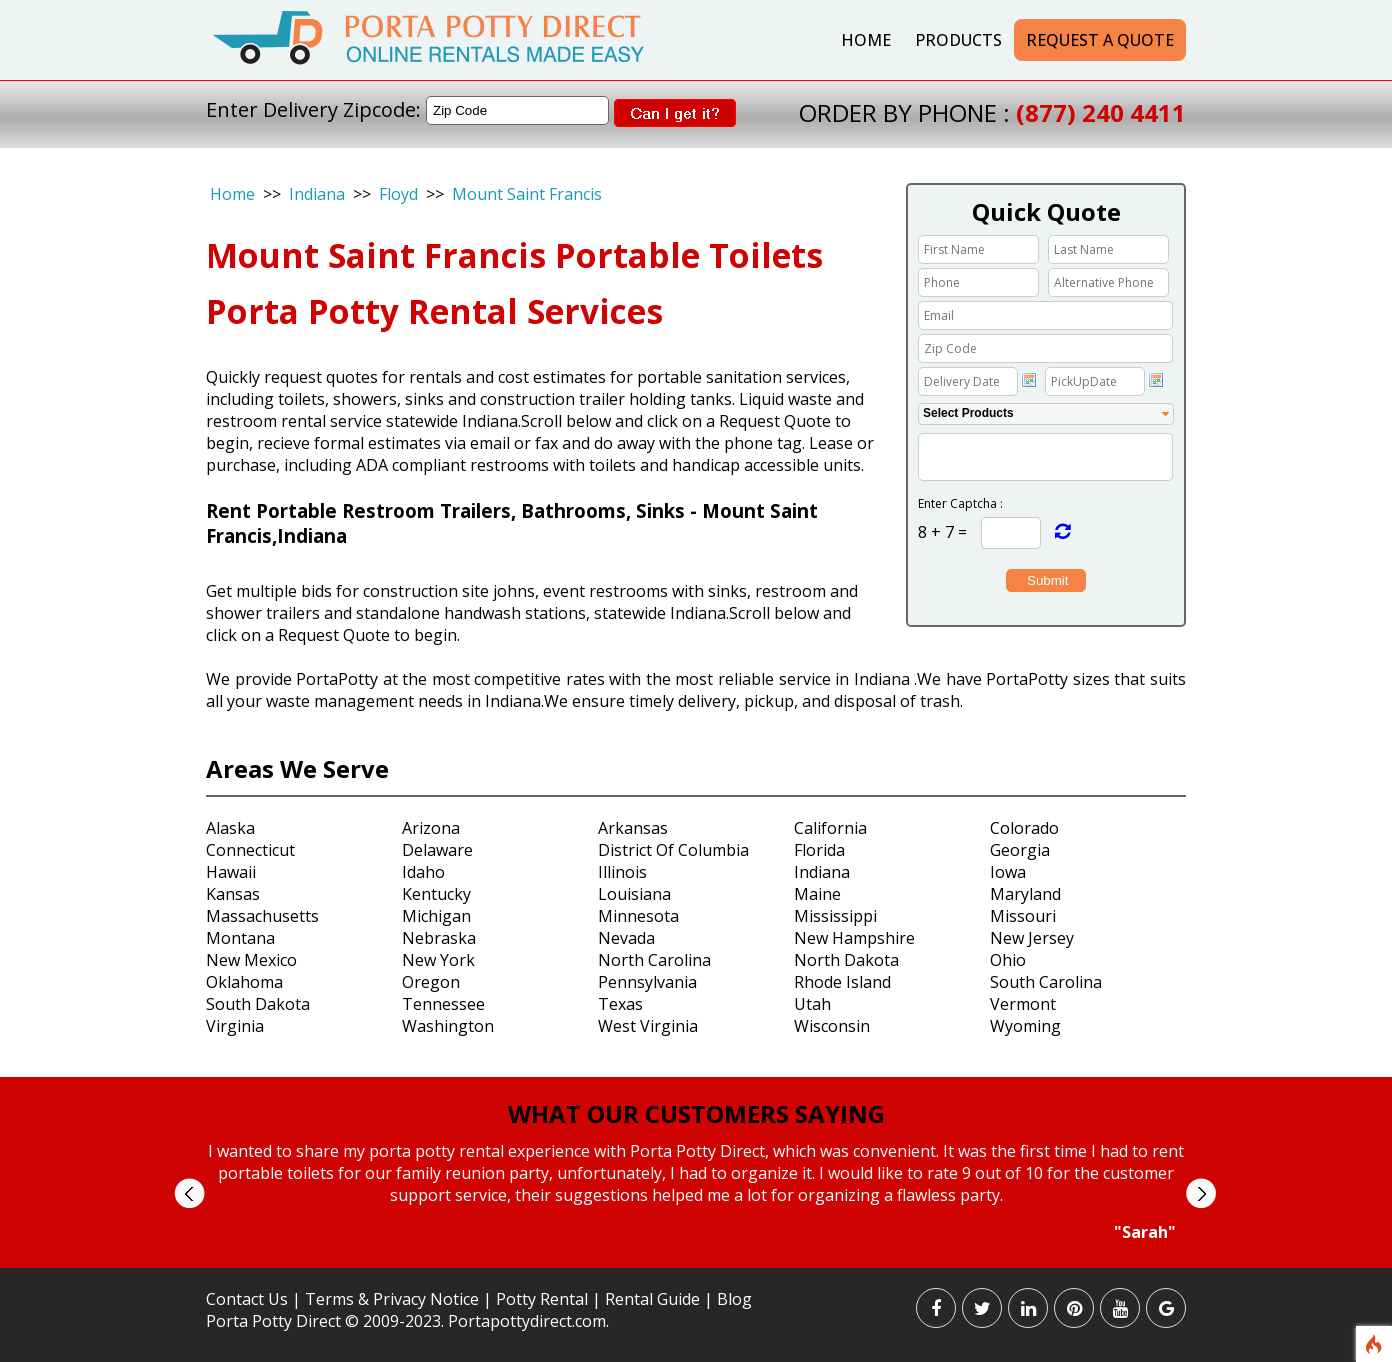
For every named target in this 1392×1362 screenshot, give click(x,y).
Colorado (1024, 828)
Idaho (423, 872)
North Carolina (654, 960)
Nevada (626, 938)
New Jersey (1032, 938)
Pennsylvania (647, 982)
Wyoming (1025, 1026)
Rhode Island (842, 982)
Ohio (1008, 960)
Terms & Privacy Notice (392, 1299)
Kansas (233, 894)
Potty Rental (542, 1299)
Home (866, 40)
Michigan (436, 916)
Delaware (437, 850)
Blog (734, 1299)
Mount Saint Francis (527, 194)
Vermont (1023, 1004)
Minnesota (638, 916)
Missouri (1023, 916)
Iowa (1008, 872)
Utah (812, 1004)
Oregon (431, 982)
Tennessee (443, 1004)
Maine (817, 894)
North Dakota (846, 960)
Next (1200, 1193)
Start (689, 1261)
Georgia (1020, 850)
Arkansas (633, 828)
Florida (819, 850)
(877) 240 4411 (1101, 112)
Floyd (398, 194)
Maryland (1025, 894)
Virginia (235, 1026)
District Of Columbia (673, 850)
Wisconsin (832, 1026)
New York (438, 960)
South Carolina (1046, 982)
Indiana (317, 194)
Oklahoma (244, 982)
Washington (448, 1026)
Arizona (431, 828)
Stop (704, 1261)
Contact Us (247, 1299)
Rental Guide (654, 1299)
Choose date (1029, 380)
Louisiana (634, 894)
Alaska (230, 828)
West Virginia (648, 1026)
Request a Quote (1100, 40)
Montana (240, 938)
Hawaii (231, 872)
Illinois (622, 872)
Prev (189, 1193)
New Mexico (251, 960)
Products (958, 40)
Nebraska (439, 938)
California (830, 828)
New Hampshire (854, 938)
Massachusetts (262, 916)
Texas (620, 1004)
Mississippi (835, 916)
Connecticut (250, 850)
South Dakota (258, 1004)
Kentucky (436, 894)
